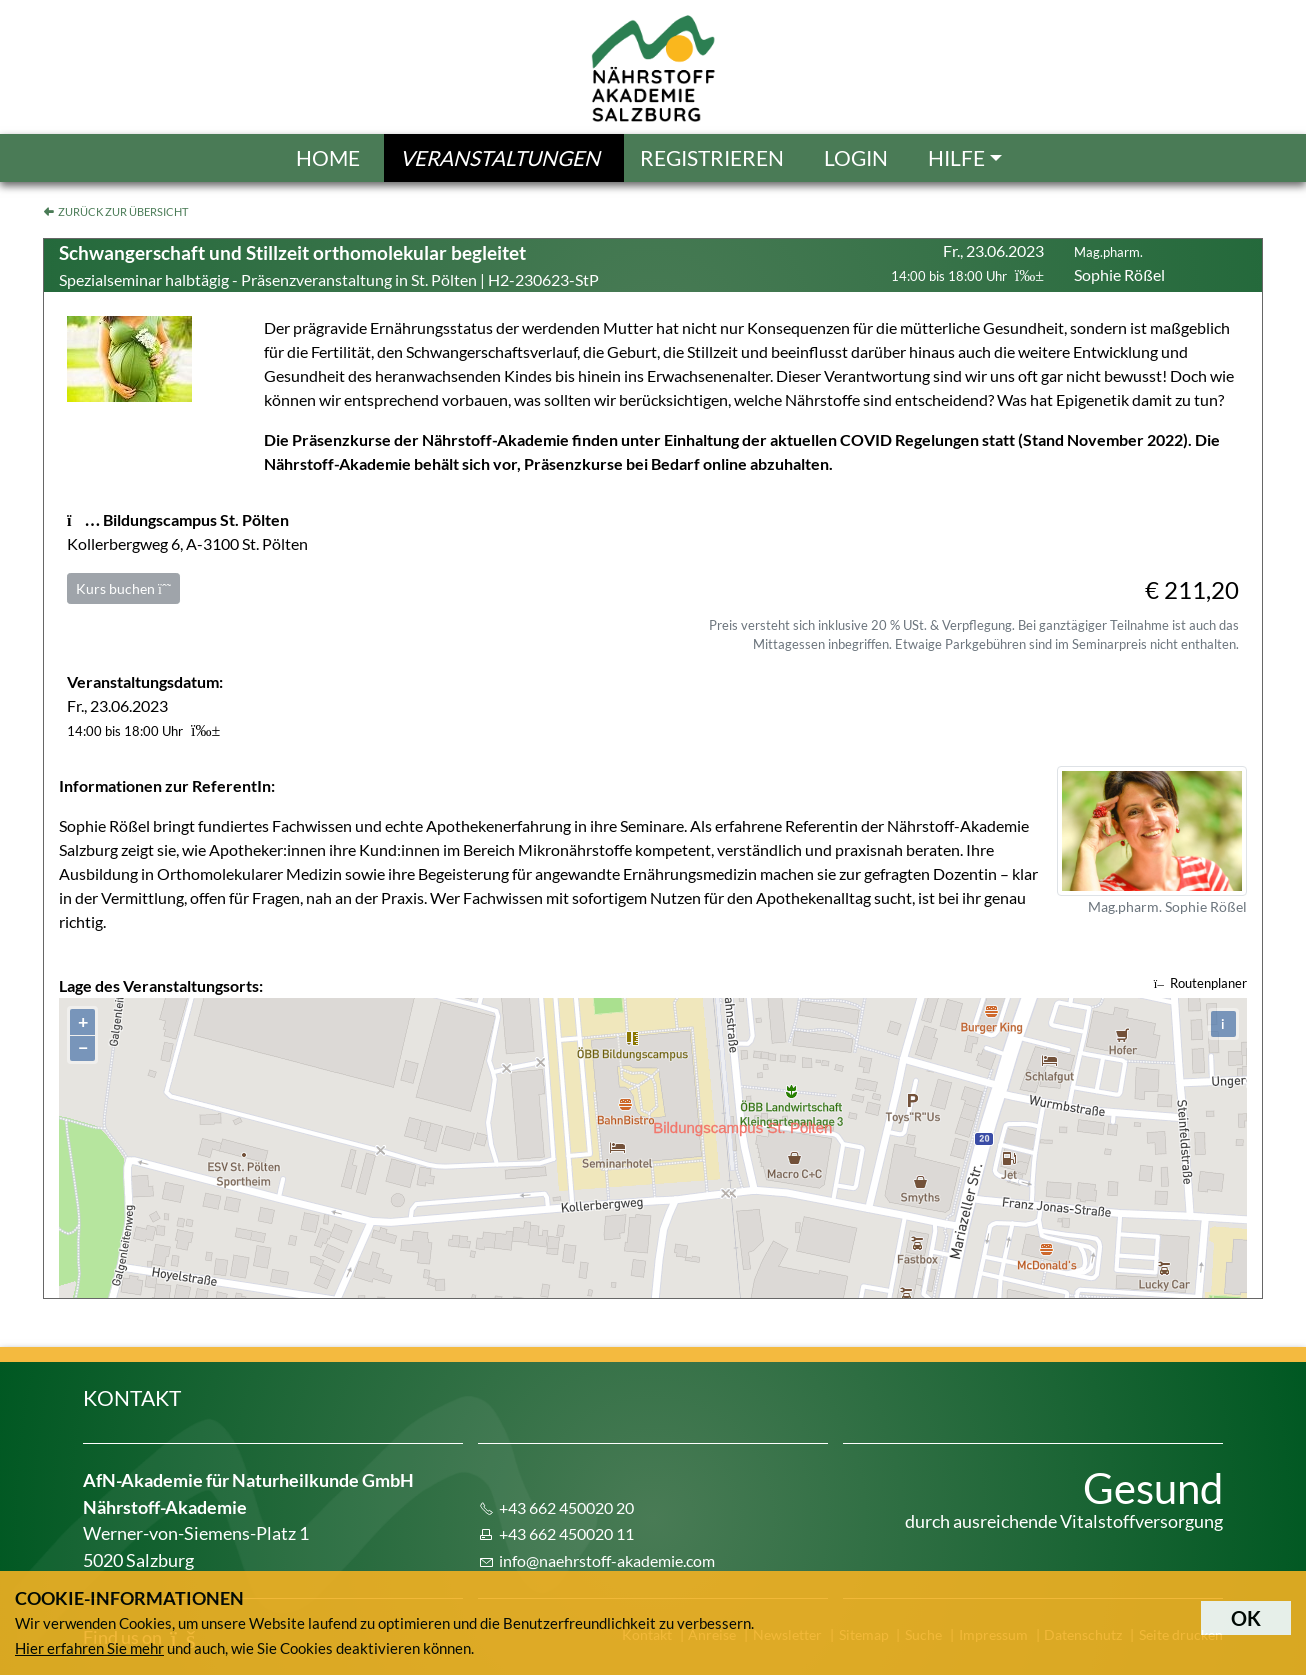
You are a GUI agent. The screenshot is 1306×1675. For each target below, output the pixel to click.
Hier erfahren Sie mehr (89, 1648)
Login (856, 157)
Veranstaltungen (500, 157)
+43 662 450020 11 (566, 1533)
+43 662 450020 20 (566, 1507)
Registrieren (712, 157)
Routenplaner (1200, 983)
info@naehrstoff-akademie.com (607, 1560)
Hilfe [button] (956, 157)
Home (328, 157)
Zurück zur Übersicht (123, 211)
